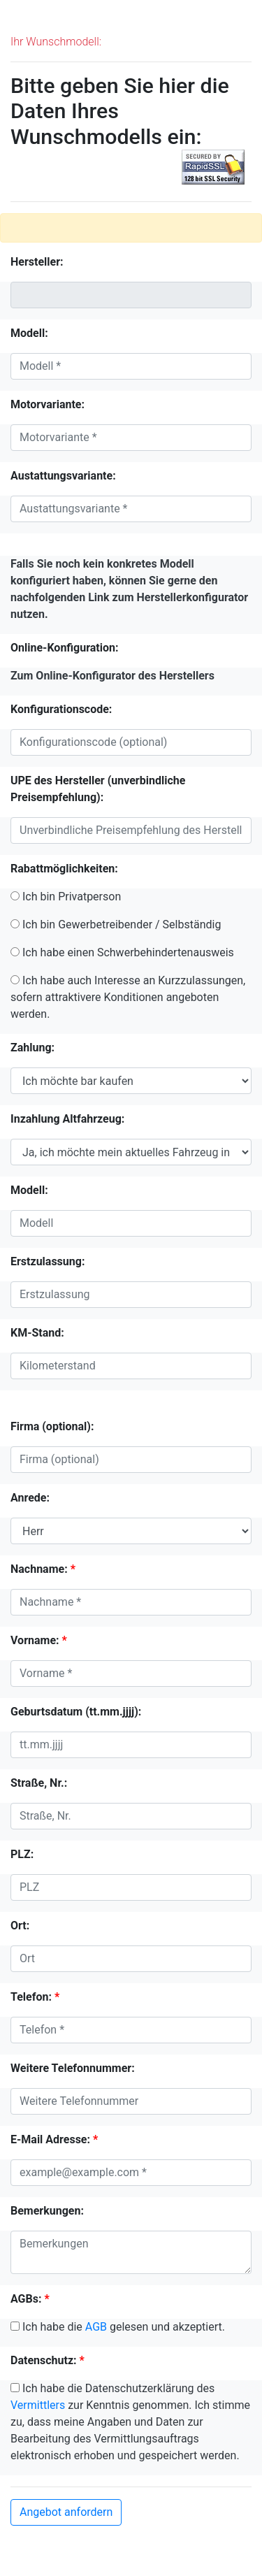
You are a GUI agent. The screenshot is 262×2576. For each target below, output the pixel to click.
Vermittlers (37, 2405)
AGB (96, 2326)
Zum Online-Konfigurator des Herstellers (112, 675)
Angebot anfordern (66, 2512)
